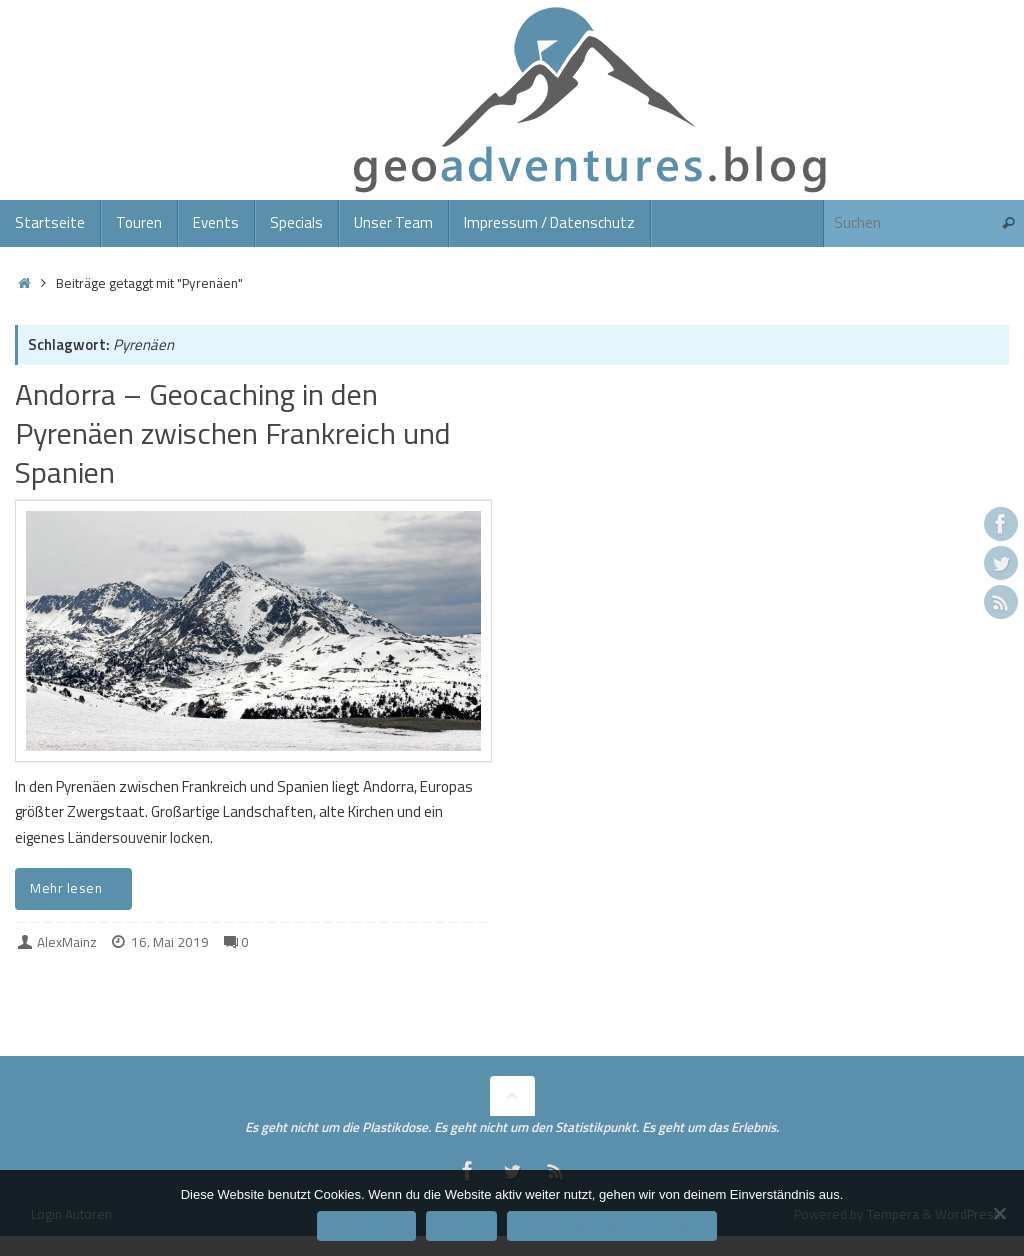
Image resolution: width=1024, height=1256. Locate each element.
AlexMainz (67, 942)
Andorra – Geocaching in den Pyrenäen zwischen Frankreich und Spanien (233, 433)
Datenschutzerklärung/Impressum (612, 1225)
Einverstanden (366, 1225)
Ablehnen (461, 1225)
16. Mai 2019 (170, 942)
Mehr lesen (77, 888)
